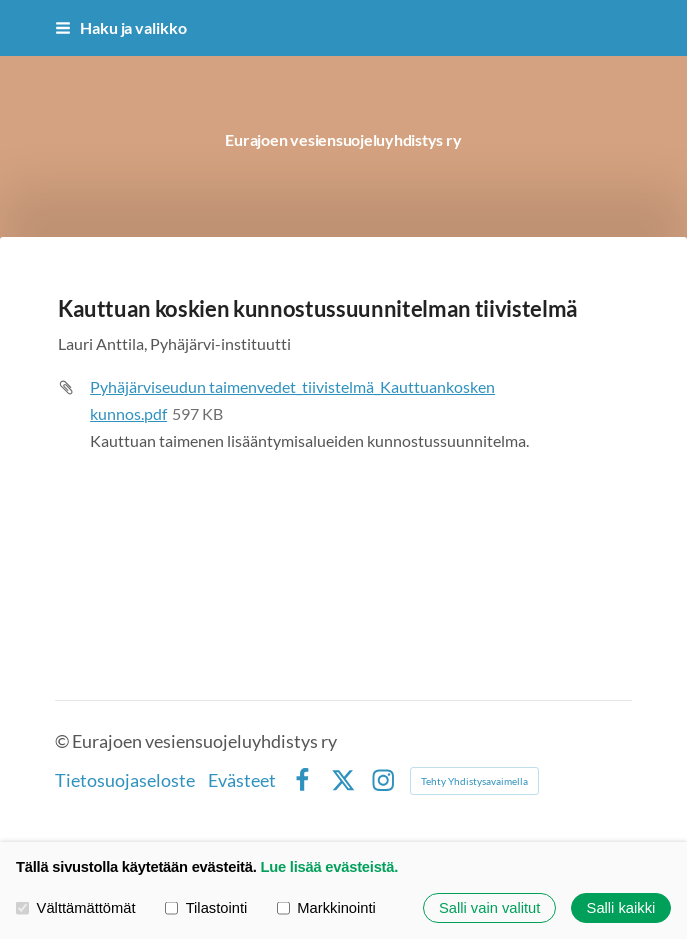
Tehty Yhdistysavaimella (474, 781)
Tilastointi (206, 908)
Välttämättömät (76, 908)
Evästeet (242, 781)
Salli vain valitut (489, 908)
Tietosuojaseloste (125, 781)
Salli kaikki (621, 908)
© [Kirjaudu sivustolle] (63, 741)
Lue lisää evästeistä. (329, 867)
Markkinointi (326, 908)
